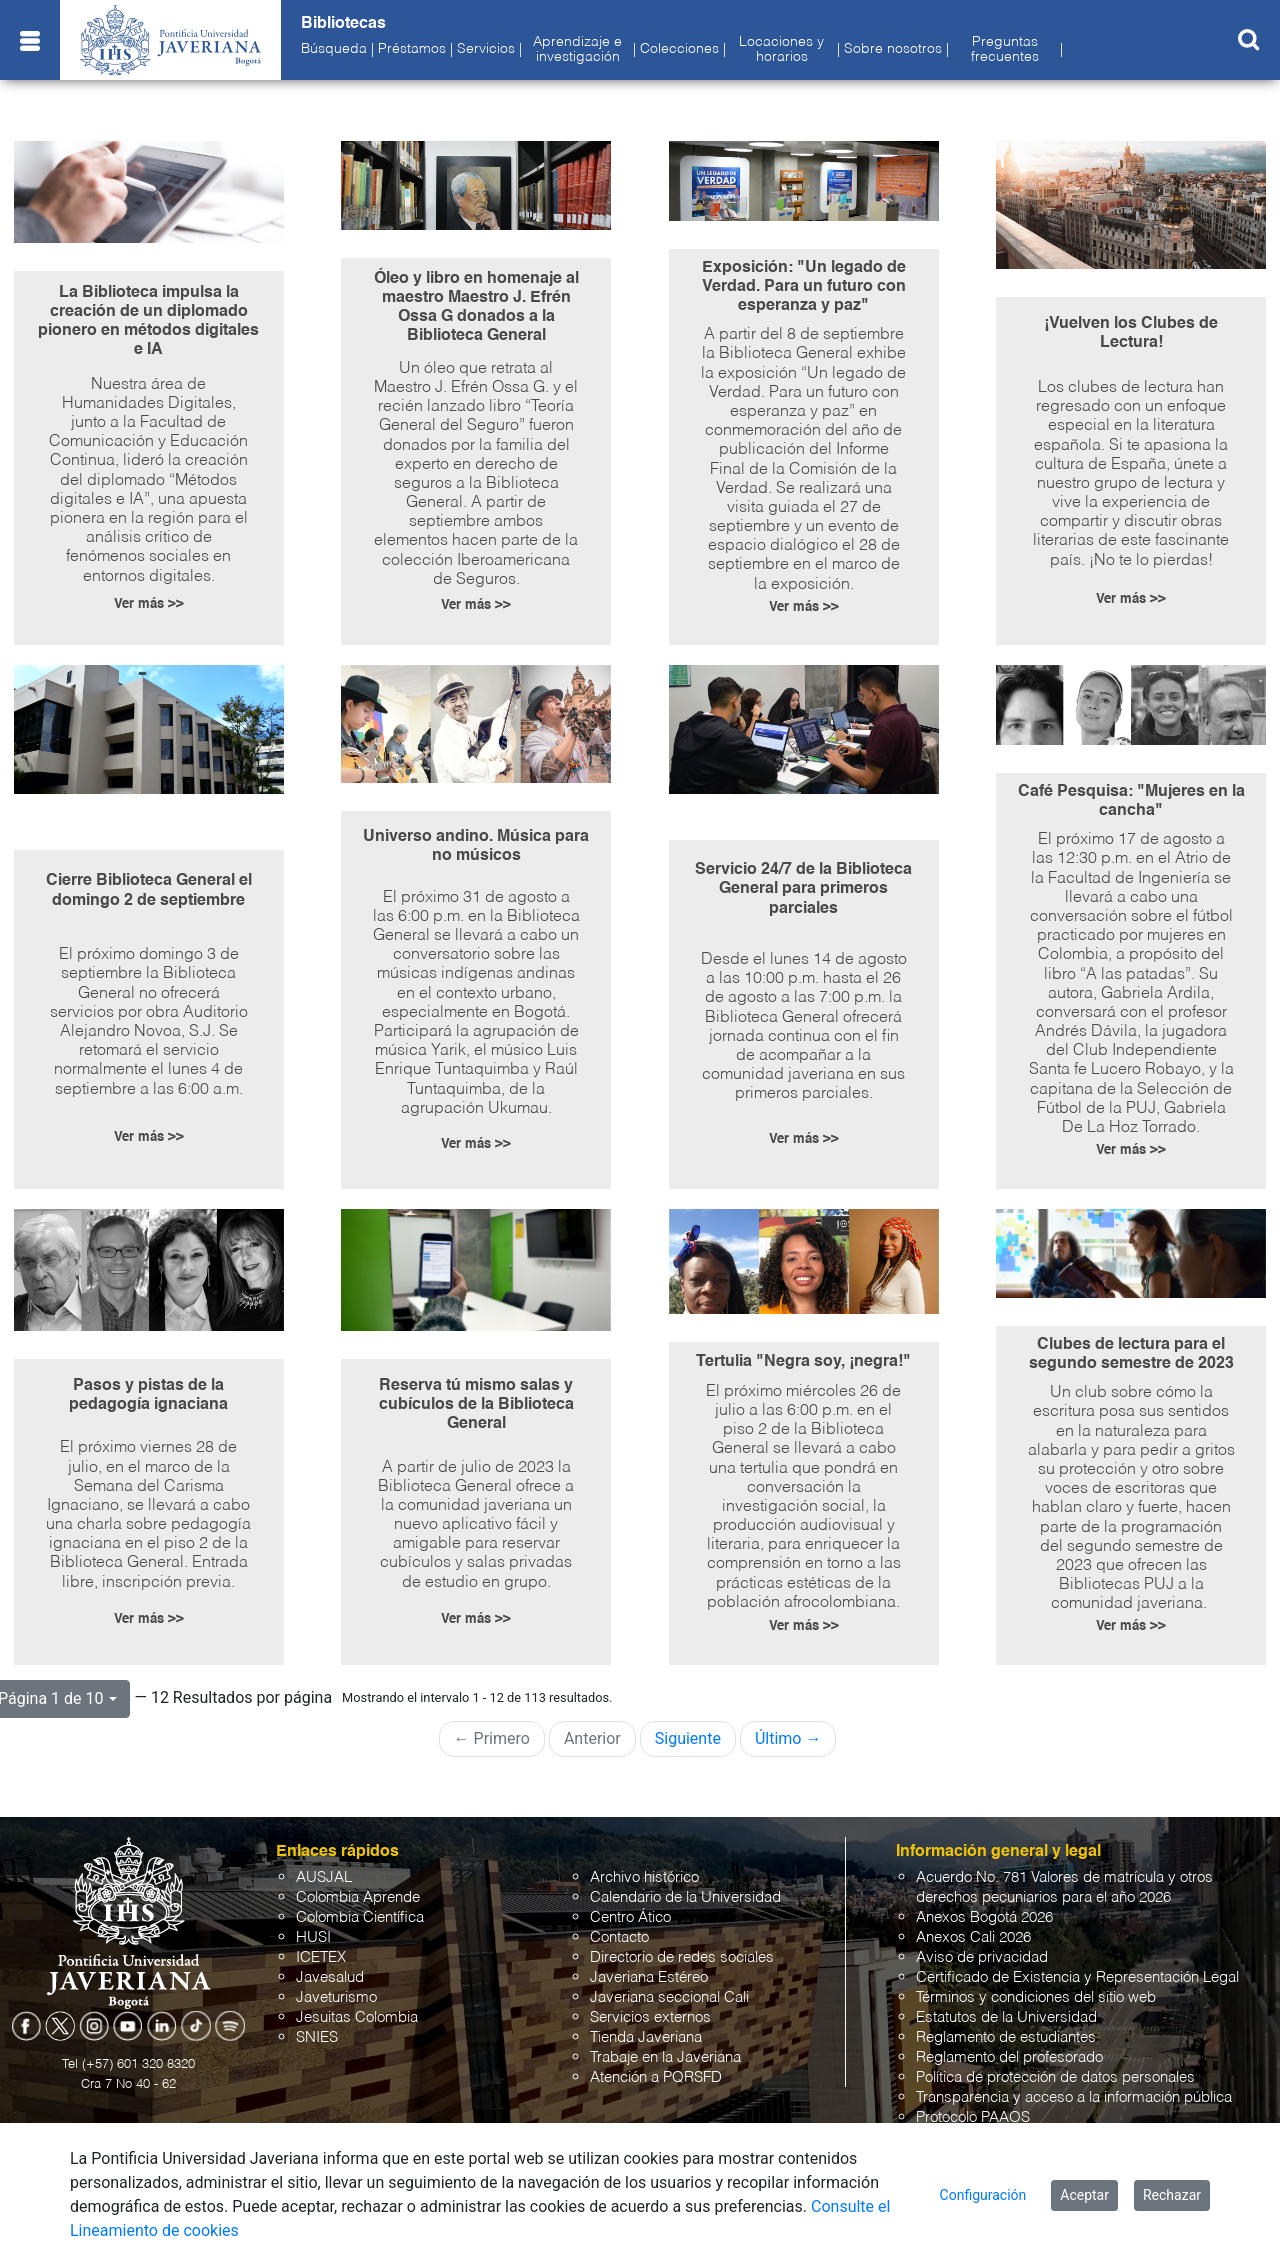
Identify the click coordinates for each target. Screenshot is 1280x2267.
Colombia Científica (360, 1917)
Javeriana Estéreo (649, 1977)
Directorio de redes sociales (682, 1957)
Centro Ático (630, 1917)
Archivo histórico (644, 1877)
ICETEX (321, 1957)
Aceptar (1084, 2195)
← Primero (492, 1738)
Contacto (619, 1937)
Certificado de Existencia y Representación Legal (1077, 1977)
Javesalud (330, 1977)
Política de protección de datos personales (1055, 2077)
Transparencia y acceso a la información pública (1074, 2097)
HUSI (313, 1937)
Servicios (486, 49)
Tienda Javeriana (646, 2037)
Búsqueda (334, 49)
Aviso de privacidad (982, 1957)
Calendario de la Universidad (685, 1897)
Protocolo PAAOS (973, 2117)
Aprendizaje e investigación (577, 49)
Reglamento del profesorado (1009, 2057)
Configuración (983, 2195)
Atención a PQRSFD (656, 2077)
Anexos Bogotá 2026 (984, 1917)
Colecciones (679, 49)
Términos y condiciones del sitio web (1036, 1997)
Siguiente (688, 1738)
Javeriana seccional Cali (669, 1997)
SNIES (317, 2037)
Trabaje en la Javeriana (665, 2057)
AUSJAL (324, 1877)
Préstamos (412, 49)
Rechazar (1172, 2195)
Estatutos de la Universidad (1006, 2017)
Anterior (592, 1738)
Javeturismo (336, 1997)
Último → (788, 1738)
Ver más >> (149, 604)
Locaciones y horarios (781, 49)
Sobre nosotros (893, 49)
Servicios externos (650, 2017)
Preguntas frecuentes (1005, 49)
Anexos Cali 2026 (973, 1937)
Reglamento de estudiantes (1006, 2037)
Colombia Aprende (358, 1897)
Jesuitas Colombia (357, 2017)
